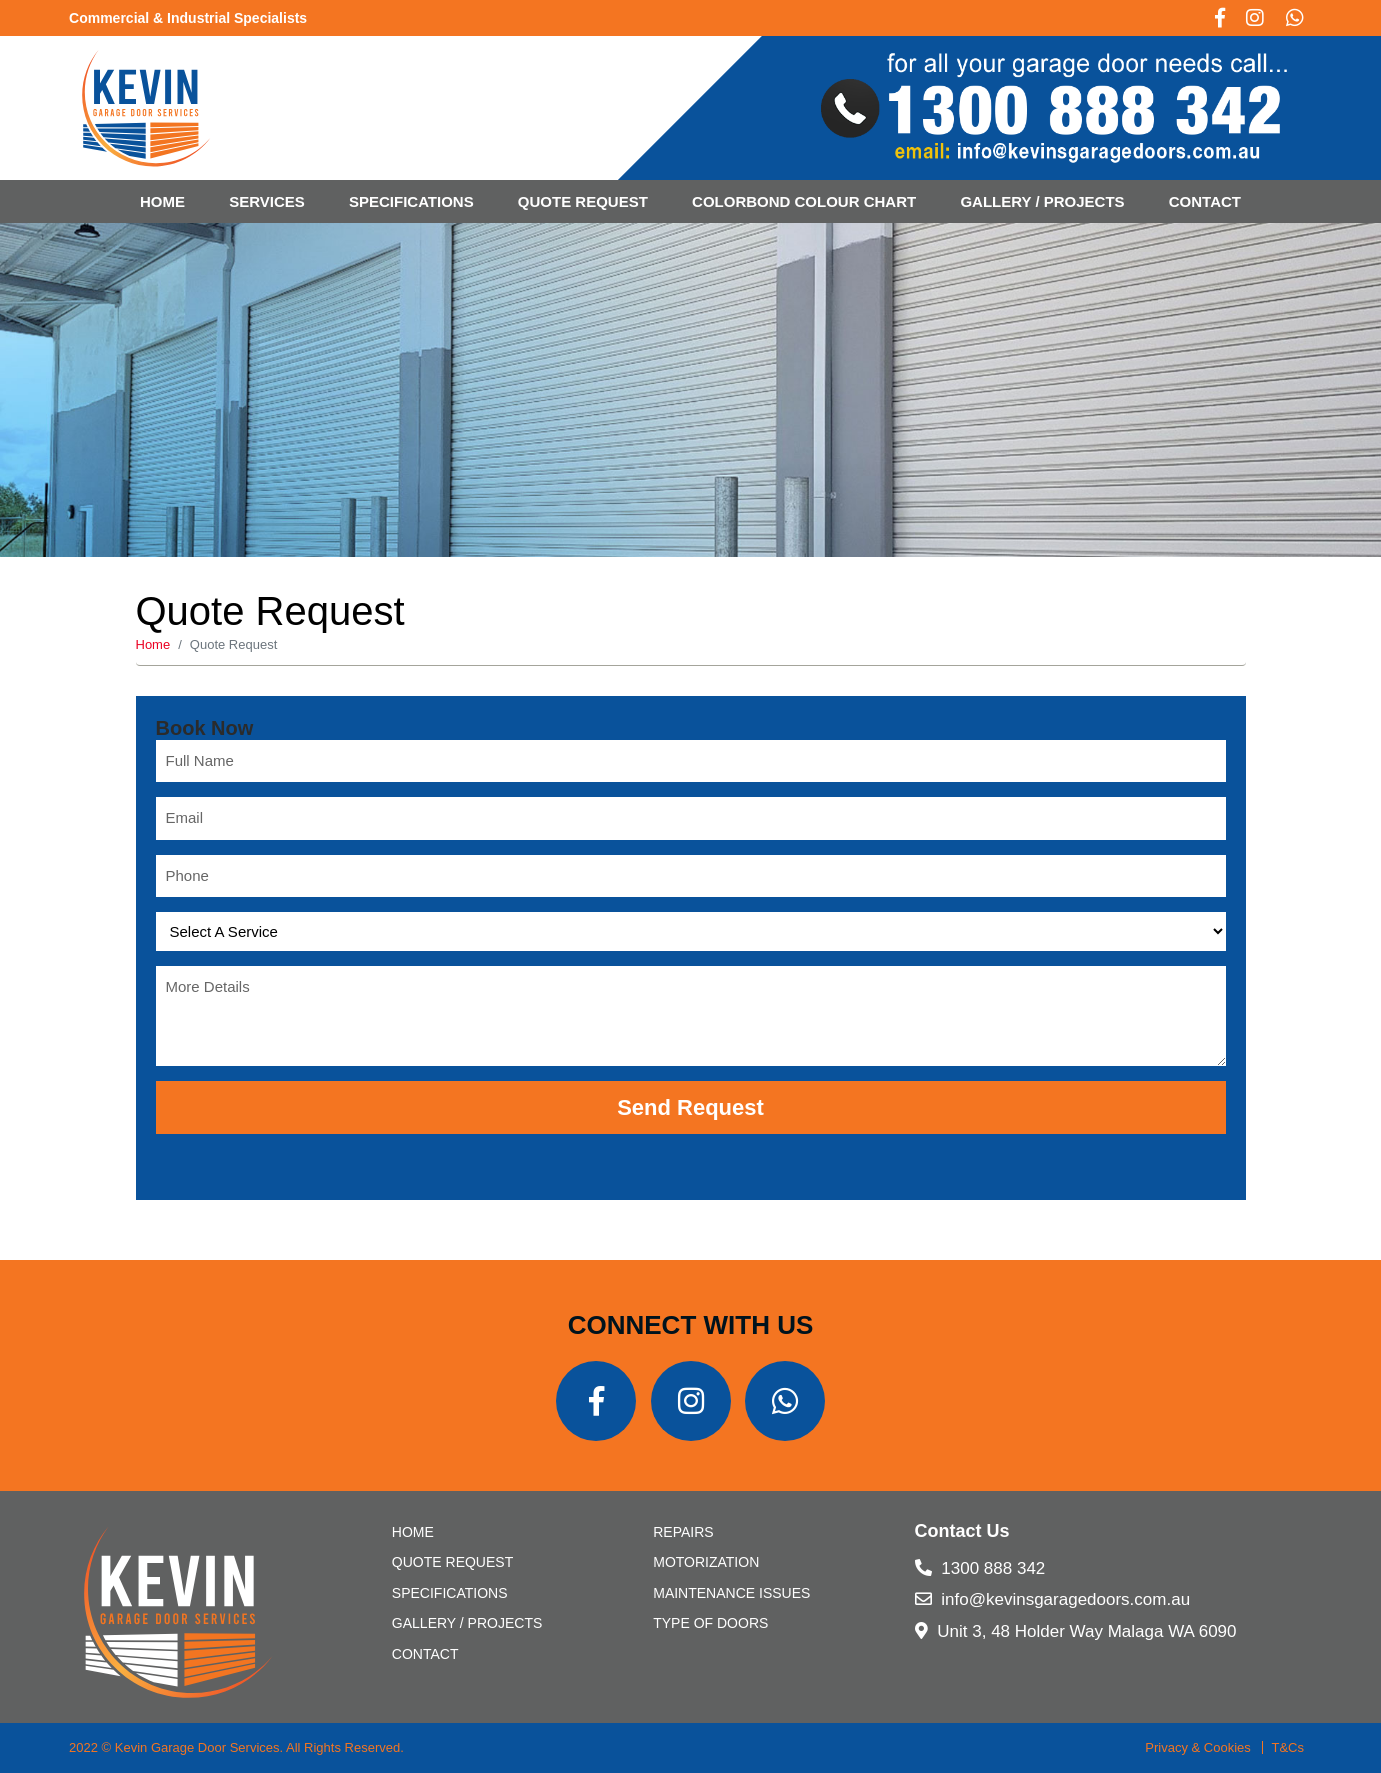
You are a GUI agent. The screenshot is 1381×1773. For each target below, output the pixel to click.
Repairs (683, 1532)
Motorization (706, 1562)
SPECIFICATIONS (411, 201)
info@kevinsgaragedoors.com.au (1053, 1599)
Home (162, 201)
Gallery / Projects (1042, 201)
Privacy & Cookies (1197, 1747)
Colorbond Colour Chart (804, 201)
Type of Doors (710, 1623)
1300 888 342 (980, 1568)
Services (267, 201)
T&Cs (1287, 1747)
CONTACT (1205, 201)
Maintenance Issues (731, 1593)
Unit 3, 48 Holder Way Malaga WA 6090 (1076, 1631)
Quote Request (583, 201)
